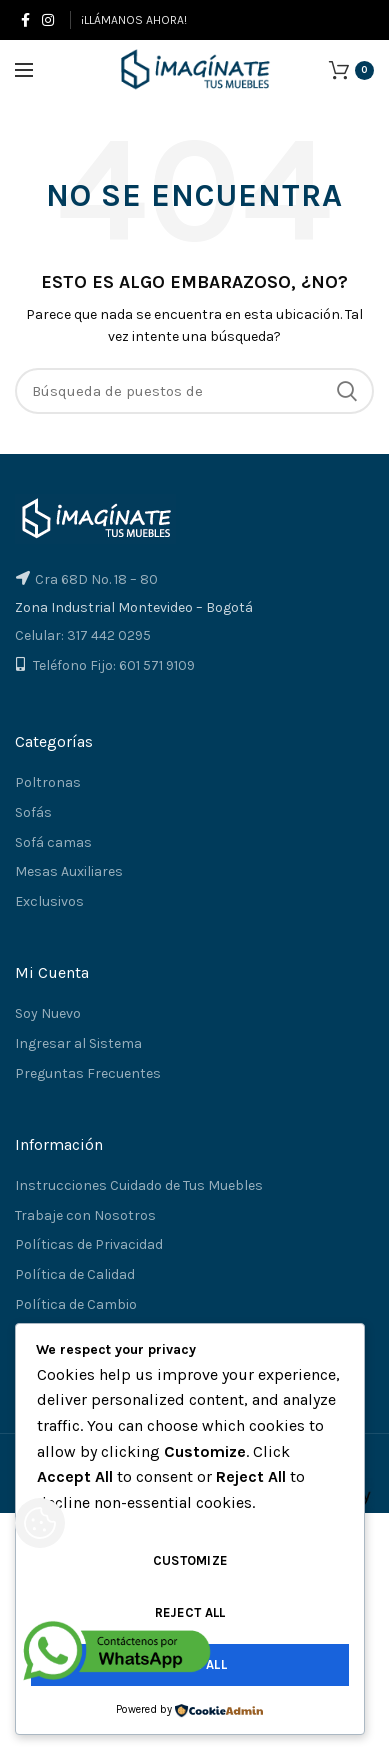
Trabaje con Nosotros (85, 1215)
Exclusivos (49, 901)
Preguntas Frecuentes (88, 1073)
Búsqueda (347, 391)
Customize (190, 1560)
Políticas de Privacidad (89, 1244)
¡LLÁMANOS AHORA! (134, 20)
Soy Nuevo (48, 1013)
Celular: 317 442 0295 (83, 635)
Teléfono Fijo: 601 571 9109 (114, 665)
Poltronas (48, 782)
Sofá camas (53, 842)
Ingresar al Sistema (78, 1043)
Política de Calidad (75, 1274)
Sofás (33, 812)
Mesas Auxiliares (69, 871)
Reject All (190, 1612)
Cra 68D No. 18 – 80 (96, 579)
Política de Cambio (76, 1304)
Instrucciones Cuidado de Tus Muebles (139, 1185)
